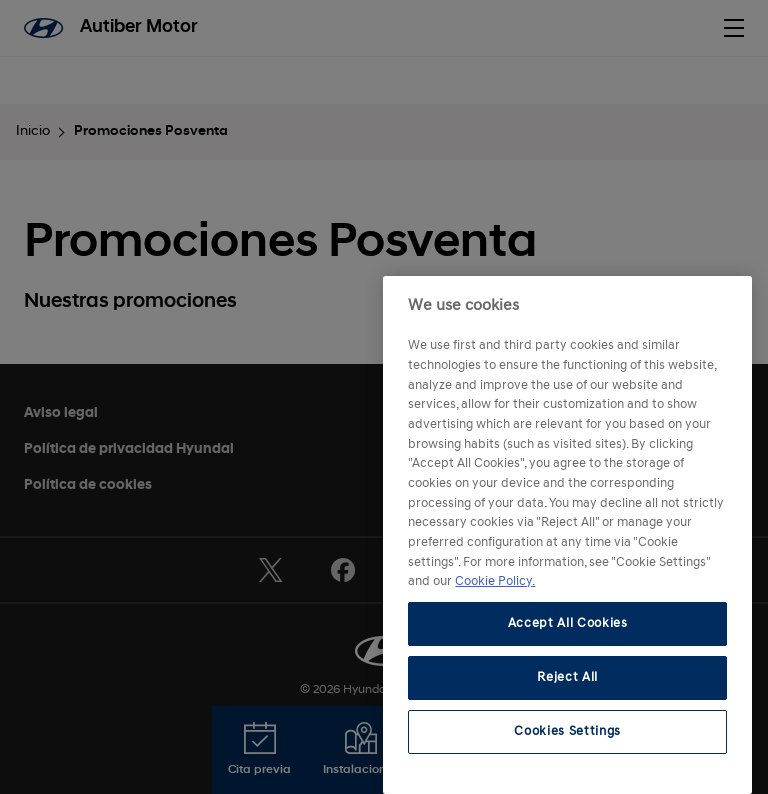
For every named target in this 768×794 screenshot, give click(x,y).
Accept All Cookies (568, 623)
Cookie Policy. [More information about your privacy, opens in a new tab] (495, 581)
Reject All (567, 677)
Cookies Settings (567, 731)
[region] (567, 535)
